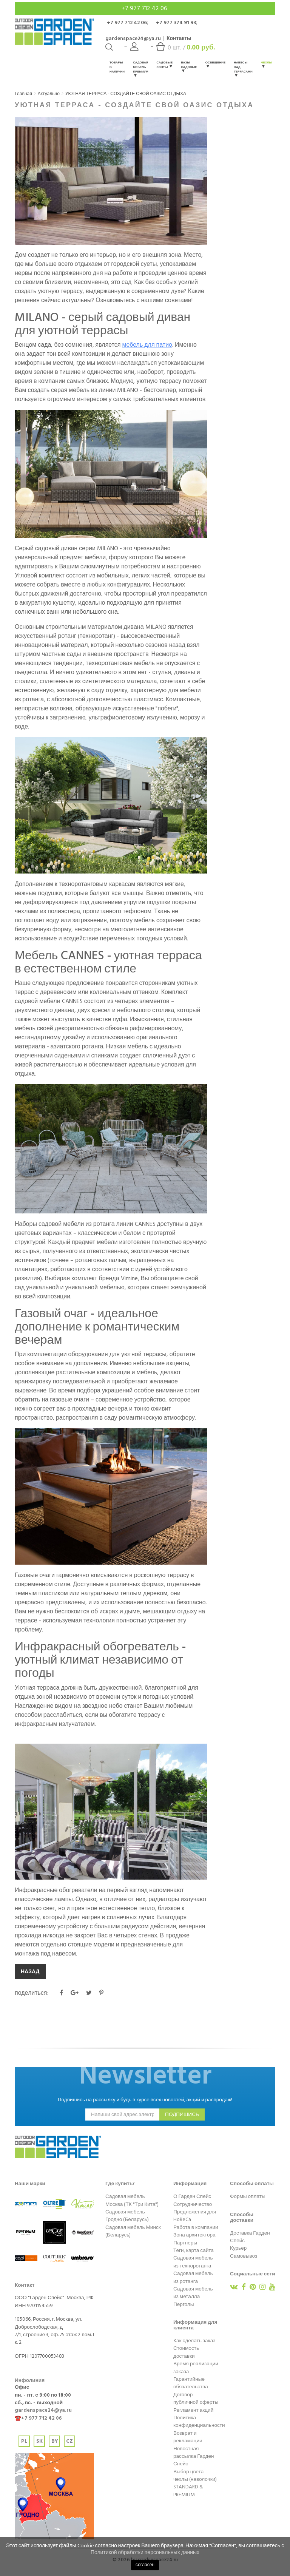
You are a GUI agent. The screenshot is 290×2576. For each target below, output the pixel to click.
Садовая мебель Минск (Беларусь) (133, 2231)
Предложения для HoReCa (194, 2216)
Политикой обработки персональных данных (145, 2552)
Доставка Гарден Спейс (250, 2237)
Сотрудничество (192, 2204)
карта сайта (200, 2250)
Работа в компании (195, 2227)
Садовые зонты (165, 64)
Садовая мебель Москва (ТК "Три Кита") (132, 2200)
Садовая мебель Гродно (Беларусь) (127, 2216)
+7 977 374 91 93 (176, 22)
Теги (178, 2250)
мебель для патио (147, 345)
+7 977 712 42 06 (145, 8)
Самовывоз (243, 2256)
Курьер (238, 2248)
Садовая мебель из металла (193, 2293)
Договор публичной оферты (195, 2398)
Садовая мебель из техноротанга (193, 2262)
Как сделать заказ (194, 2341)
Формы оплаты (247, 2196)
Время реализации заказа (195, 2367)
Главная (23, 93)
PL (24, 2441)
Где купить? (120, 2183)
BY (54, 2441)
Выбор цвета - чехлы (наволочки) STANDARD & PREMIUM (195, 2483)
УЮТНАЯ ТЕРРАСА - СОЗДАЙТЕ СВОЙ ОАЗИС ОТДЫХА (125, 93)
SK (39, 2441)
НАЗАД (30, 1971)
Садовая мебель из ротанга (193, 2277)
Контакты (179, 38)
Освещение (215, 64)
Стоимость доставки (186, 2352)
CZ (69, 2441)
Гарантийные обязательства (190, 2383)
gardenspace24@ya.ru (133, 38)
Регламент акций (193, 2410)
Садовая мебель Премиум (140, 68)
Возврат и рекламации (187, 2437)
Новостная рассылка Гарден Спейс (193, 2456)
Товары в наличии (117, 67)
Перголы (183, 2304)
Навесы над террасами (243, 68)
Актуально (49, 93)
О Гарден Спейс (192, 2196)
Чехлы (266, 64)
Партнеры (185, 2243)
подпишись (182, 2114)
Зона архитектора (194, 2235)
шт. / (183, 49)
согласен (145, 2564)
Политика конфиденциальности (199, 2421)
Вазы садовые (189, 66)
